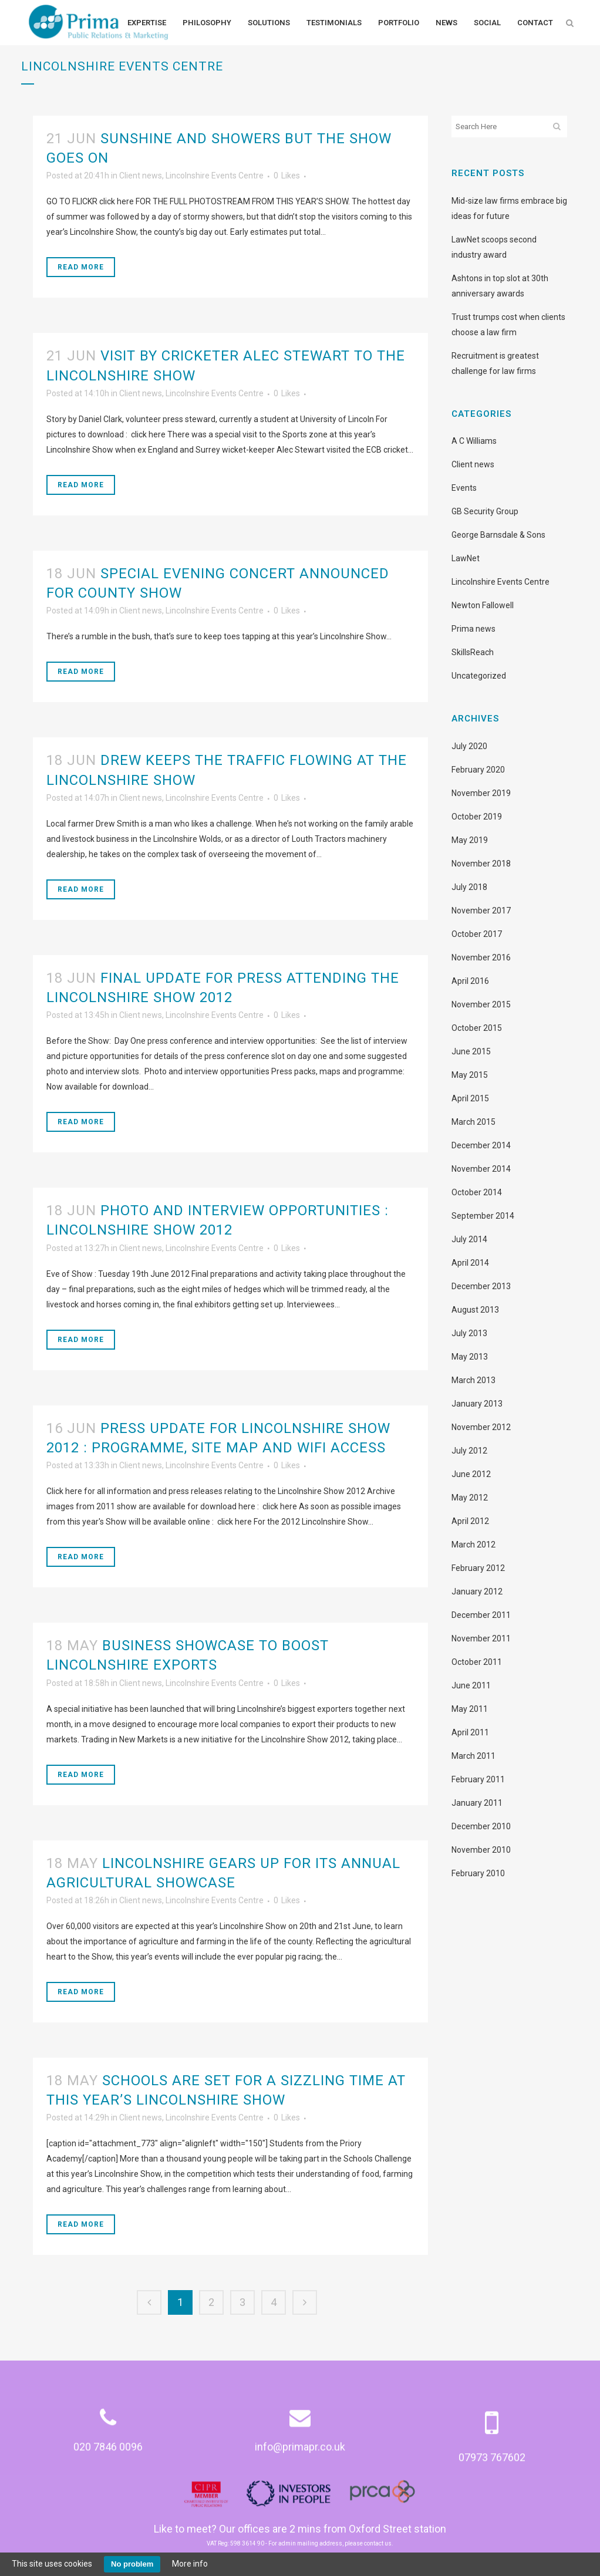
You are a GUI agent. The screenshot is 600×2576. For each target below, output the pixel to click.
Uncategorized (478, 675)
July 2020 (469, 746)
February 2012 (478, 1568)
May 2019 (469, 840)
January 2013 (477, 1403)
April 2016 (470, 981)
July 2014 (469, 1239)
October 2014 (476, 1192)
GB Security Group (484, 511)
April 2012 (470, 1521)
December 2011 (481, 1615)
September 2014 (482, 1215)
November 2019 (481, 793)
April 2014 (470, 1262)
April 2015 (470, 1098)
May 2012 (469, 1497)
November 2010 (481, 1850)
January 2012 (477, 1591)
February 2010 (478, 1873)
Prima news (473, 628)
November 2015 (481, 1004)
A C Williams (474, 441)
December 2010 (481, 1826)
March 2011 (473, 1756)
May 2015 (469, 1075)
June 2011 (471, 1685)
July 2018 (469, 887)
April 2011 (470, 1732)
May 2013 (469, 1356)
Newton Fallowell (482, 605)
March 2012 (473, 1544)
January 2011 (477, 1803)
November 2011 (481, 1638)
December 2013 (481, 1286)
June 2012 (471, 1474)
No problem (132, 2564)
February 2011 (478, 1779)
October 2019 (476, 816)
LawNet (465, 558)
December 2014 (481, 1145)
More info (190, 2563)
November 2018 (481, 863)
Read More (81, 267)
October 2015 (476, 1028)
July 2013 (469, 1333)
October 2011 (476, 1662)
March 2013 (473, 1380)
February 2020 (478, 769)
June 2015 (471, 1051)
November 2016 (481, 957)
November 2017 (481, 910)
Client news (140, 175)
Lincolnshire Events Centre (215, 175)
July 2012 (469, 1450)
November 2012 (481, 1427)
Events (464, 488)
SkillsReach (472, 652)
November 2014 (481, 1169)
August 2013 (475, 1309)
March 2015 (473, 1122)
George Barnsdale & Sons (498, 535)
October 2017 (476, 934)
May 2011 (469, 1709)
